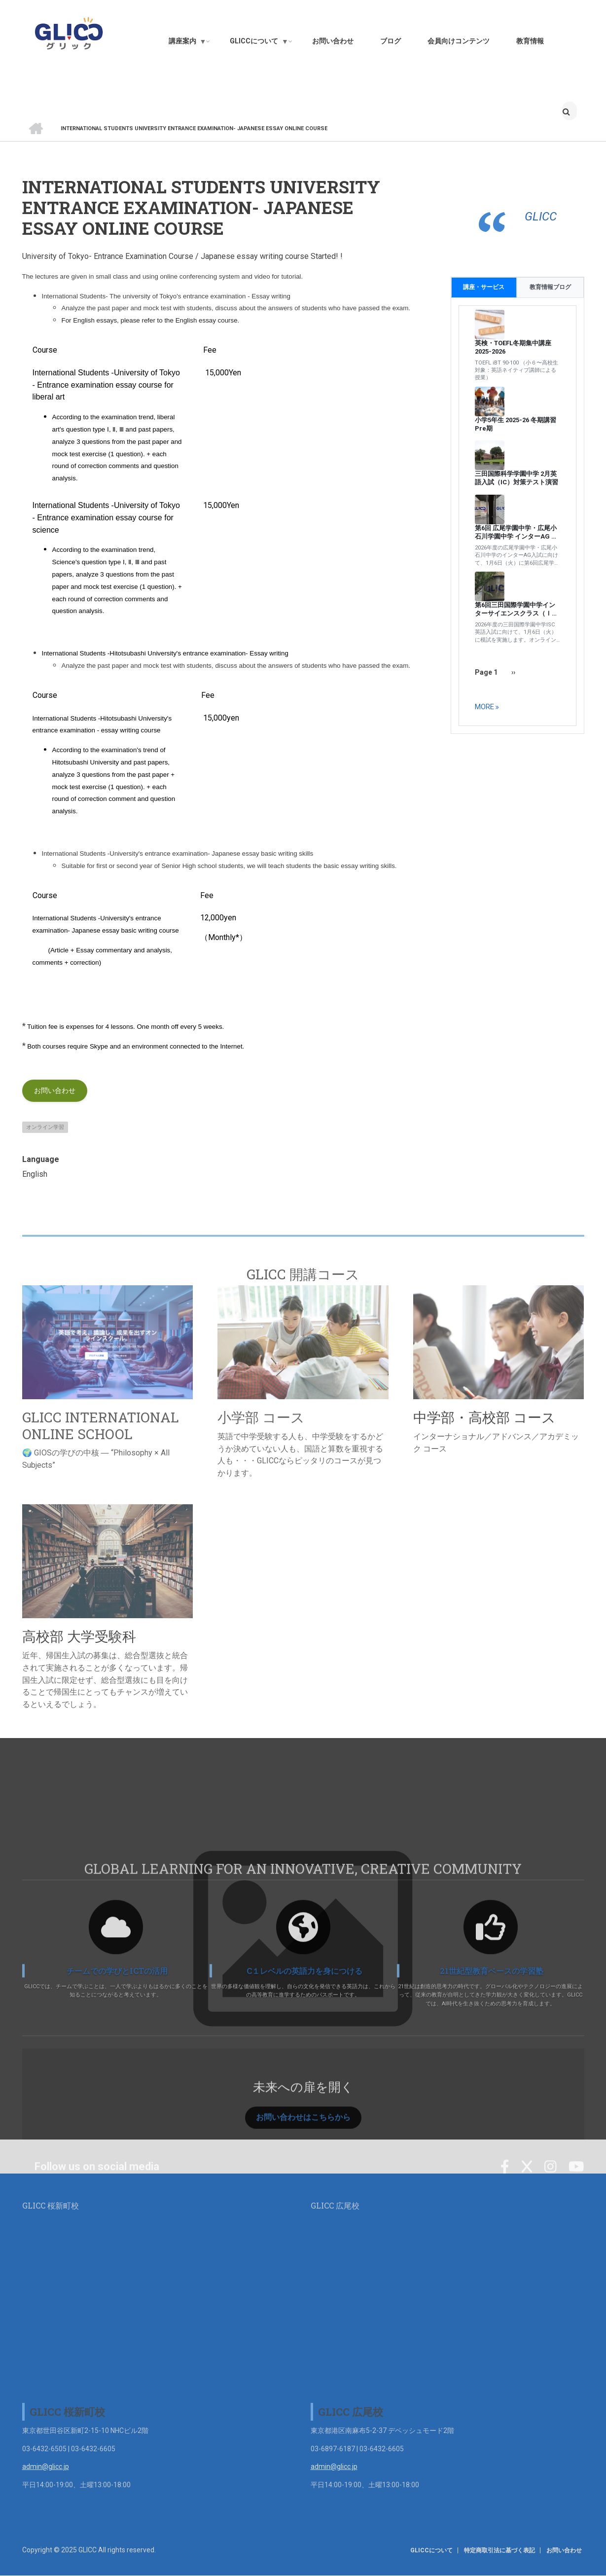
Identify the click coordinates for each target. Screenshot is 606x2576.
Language (40, 1159)
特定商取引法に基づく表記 (502, 2550)
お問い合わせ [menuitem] (333, 41)
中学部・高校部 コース (484, 1417)
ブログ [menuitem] (390, 41)
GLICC (541, 216)
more (484, 706)
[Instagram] (550, 2182)
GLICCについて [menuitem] (259, 43)
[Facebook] (504, 2182)
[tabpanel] (517, 515)
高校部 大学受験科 (79, 1636)
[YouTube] (576, 2182)
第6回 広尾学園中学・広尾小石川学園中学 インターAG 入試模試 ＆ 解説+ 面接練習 (516, 532)
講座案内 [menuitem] (188, 43)
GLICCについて (435, 2550)
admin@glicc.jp (45, 2466)
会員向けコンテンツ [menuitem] (459, 41)
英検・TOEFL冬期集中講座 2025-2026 (513, 347)
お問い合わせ (54, 1090)
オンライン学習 (45, 1127)
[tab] (550, 287)
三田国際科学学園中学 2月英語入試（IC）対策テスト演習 (516, 478)
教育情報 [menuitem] (530, 41)
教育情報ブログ (550, 287)
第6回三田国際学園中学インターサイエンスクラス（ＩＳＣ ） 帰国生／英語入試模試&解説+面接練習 (517, 609)
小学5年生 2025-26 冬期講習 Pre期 (515, 424)
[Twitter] (527, 2182)
